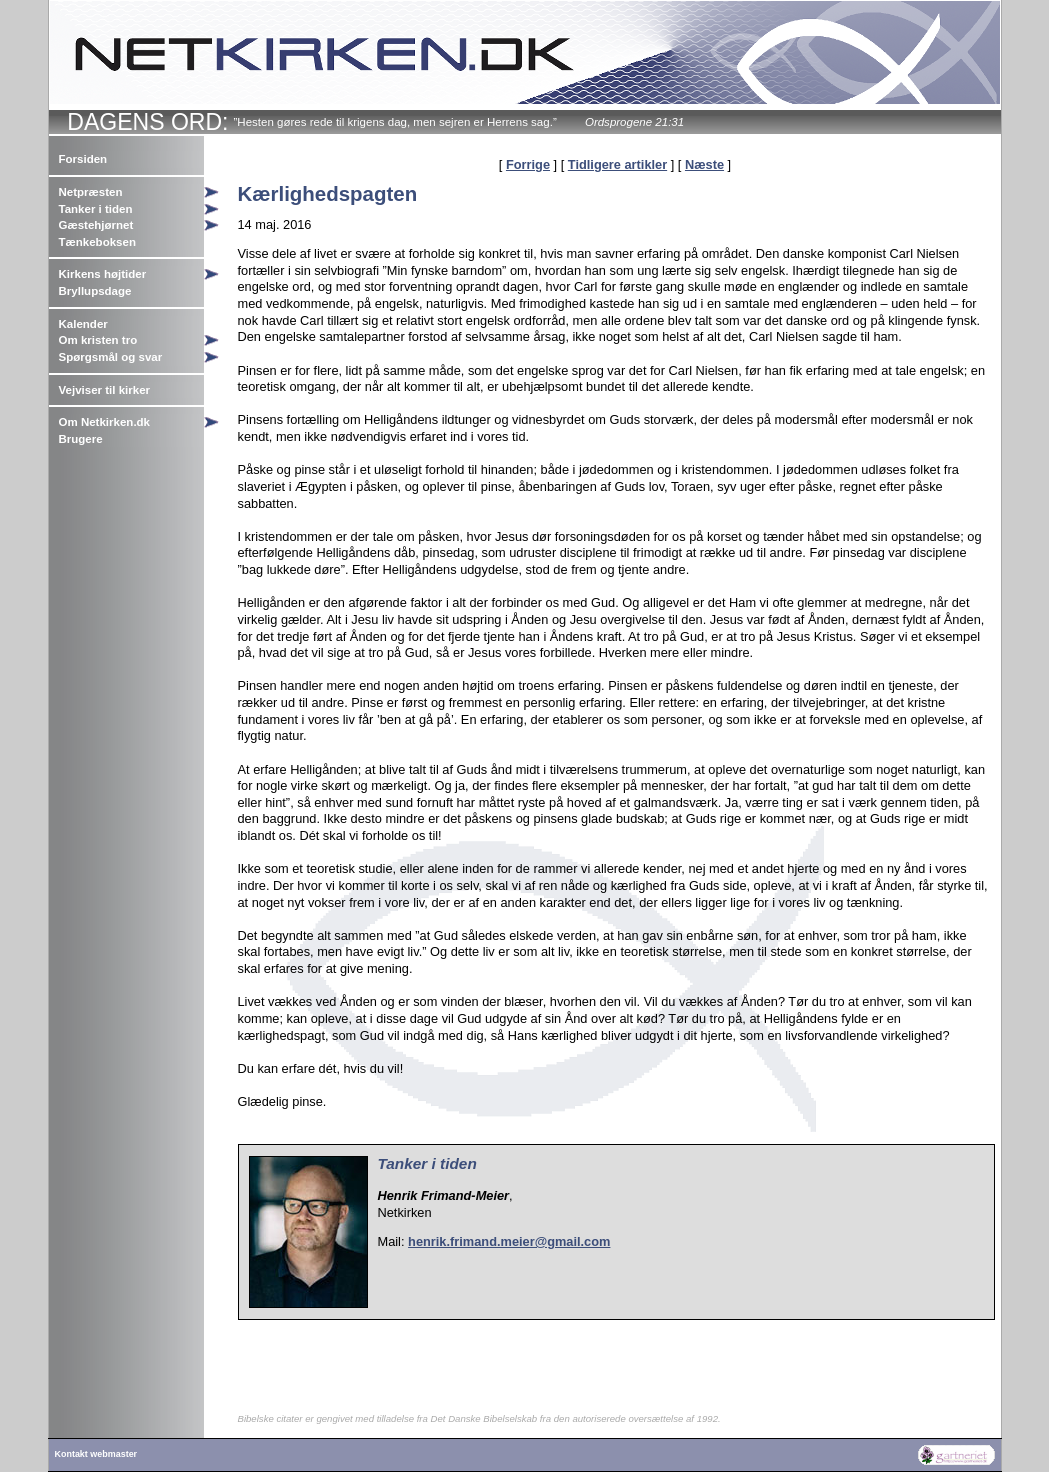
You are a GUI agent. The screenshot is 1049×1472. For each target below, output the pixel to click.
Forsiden (83, 159)
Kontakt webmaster (96, 1454)
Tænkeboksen (97, 242)
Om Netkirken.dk (105, 422)
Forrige (528, 164)
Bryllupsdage (95, 291)
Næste (704, 164)
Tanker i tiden (96, 209)
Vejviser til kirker (105, 390)
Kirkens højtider (103, 274)
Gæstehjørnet (96, 225)
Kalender (83, 324)
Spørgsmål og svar (111, 357)
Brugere (81, 439)
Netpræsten (91, 192)
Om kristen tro (98, 340)
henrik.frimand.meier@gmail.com (509, 1241)
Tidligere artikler (617, 164)
